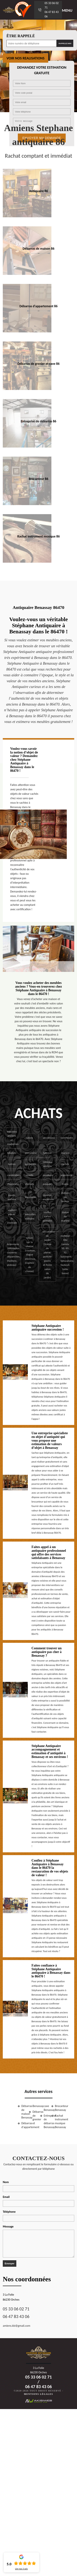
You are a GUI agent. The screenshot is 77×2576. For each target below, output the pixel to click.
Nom (6, 2182)
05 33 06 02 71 (16, 2309)
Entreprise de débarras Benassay (46, 2121)
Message (8, 2226)
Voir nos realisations (25, 58)
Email (6, 2197)
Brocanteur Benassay (57, 2108)
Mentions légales (38, 2394)
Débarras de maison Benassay (23, 2111)
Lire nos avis (21, 2568)
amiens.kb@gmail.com (16, 2325)
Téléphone (9, 2211)
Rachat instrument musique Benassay (57, 2121)
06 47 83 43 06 (16, 2316)
